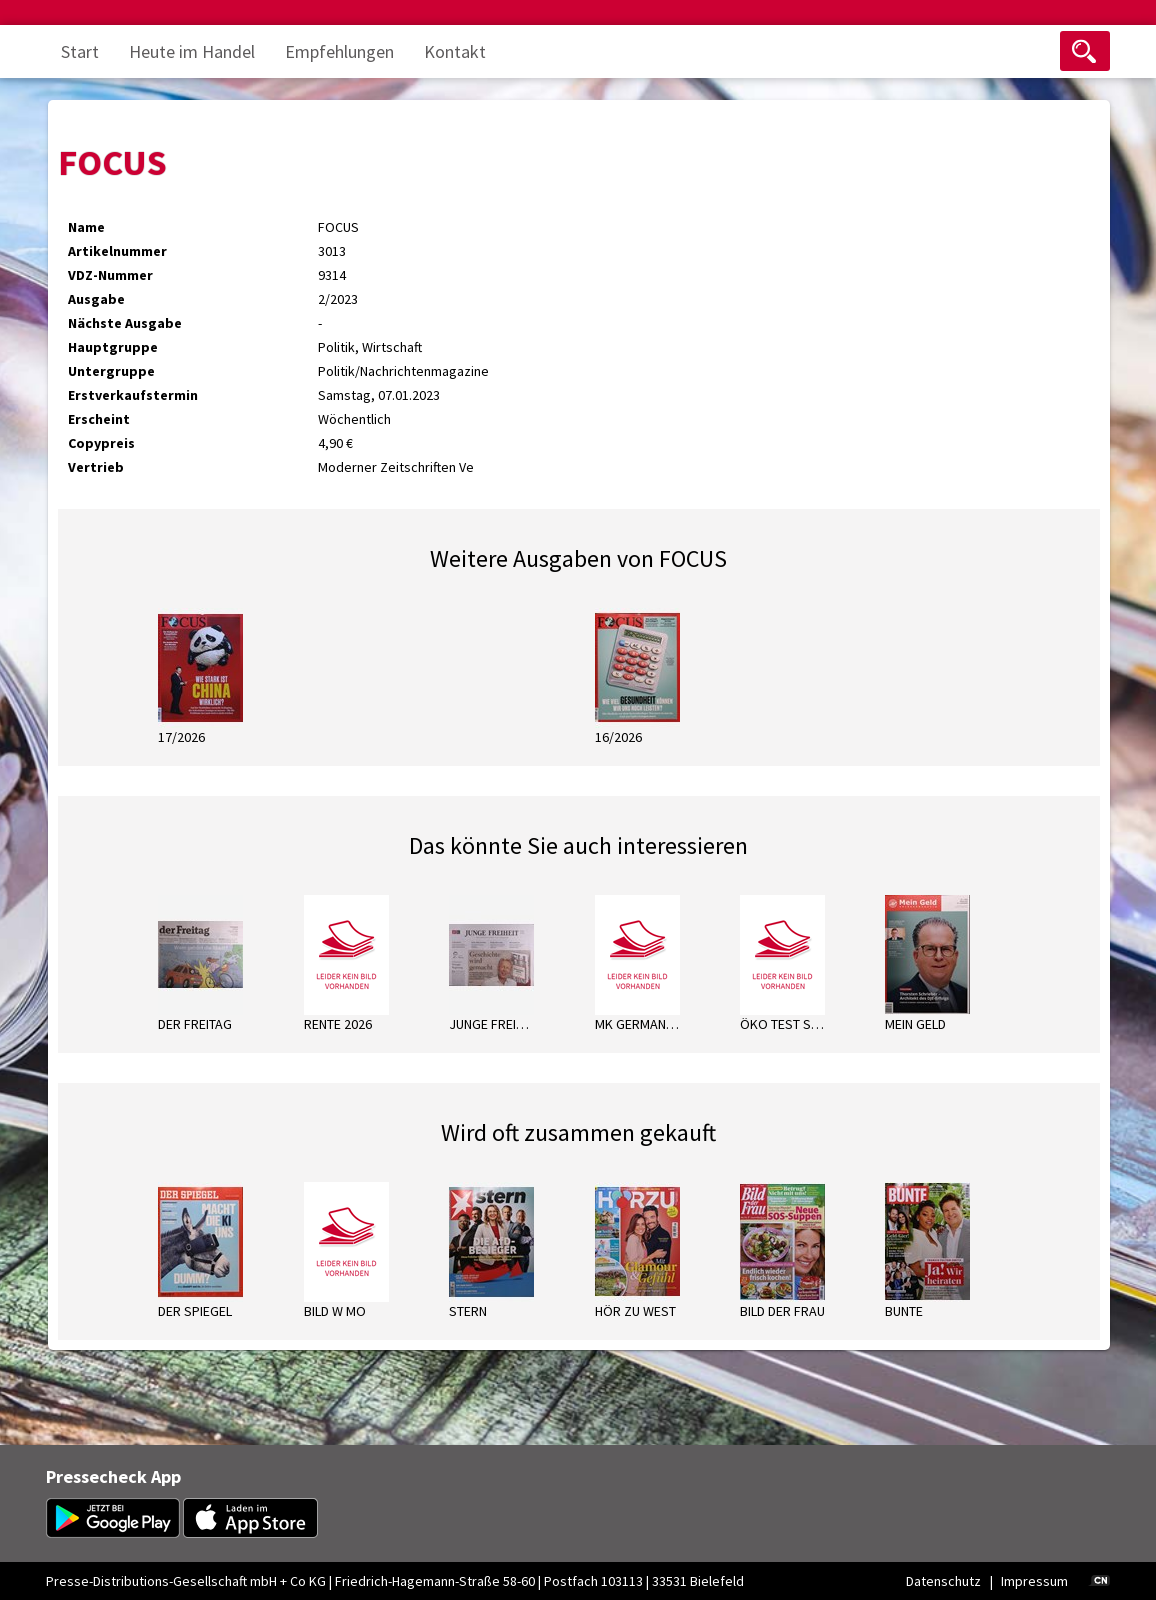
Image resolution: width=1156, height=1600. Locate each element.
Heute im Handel (192, 51)
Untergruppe (111, 371)
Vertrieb (96, 467)
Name (86, 227)
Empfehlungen (339, 51)
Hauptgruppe (113, 347)
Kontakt (455, 51)
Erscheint (99, 419)
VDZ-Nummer (110, 275)
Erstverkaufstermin (133, 395)
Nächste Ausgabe (125, 323)
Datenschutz (943, 1581)
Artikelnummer (117, 251)
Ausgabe (96, 299)
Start (80, 51)
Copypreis (101, 443)
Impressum (1034, 1581)
